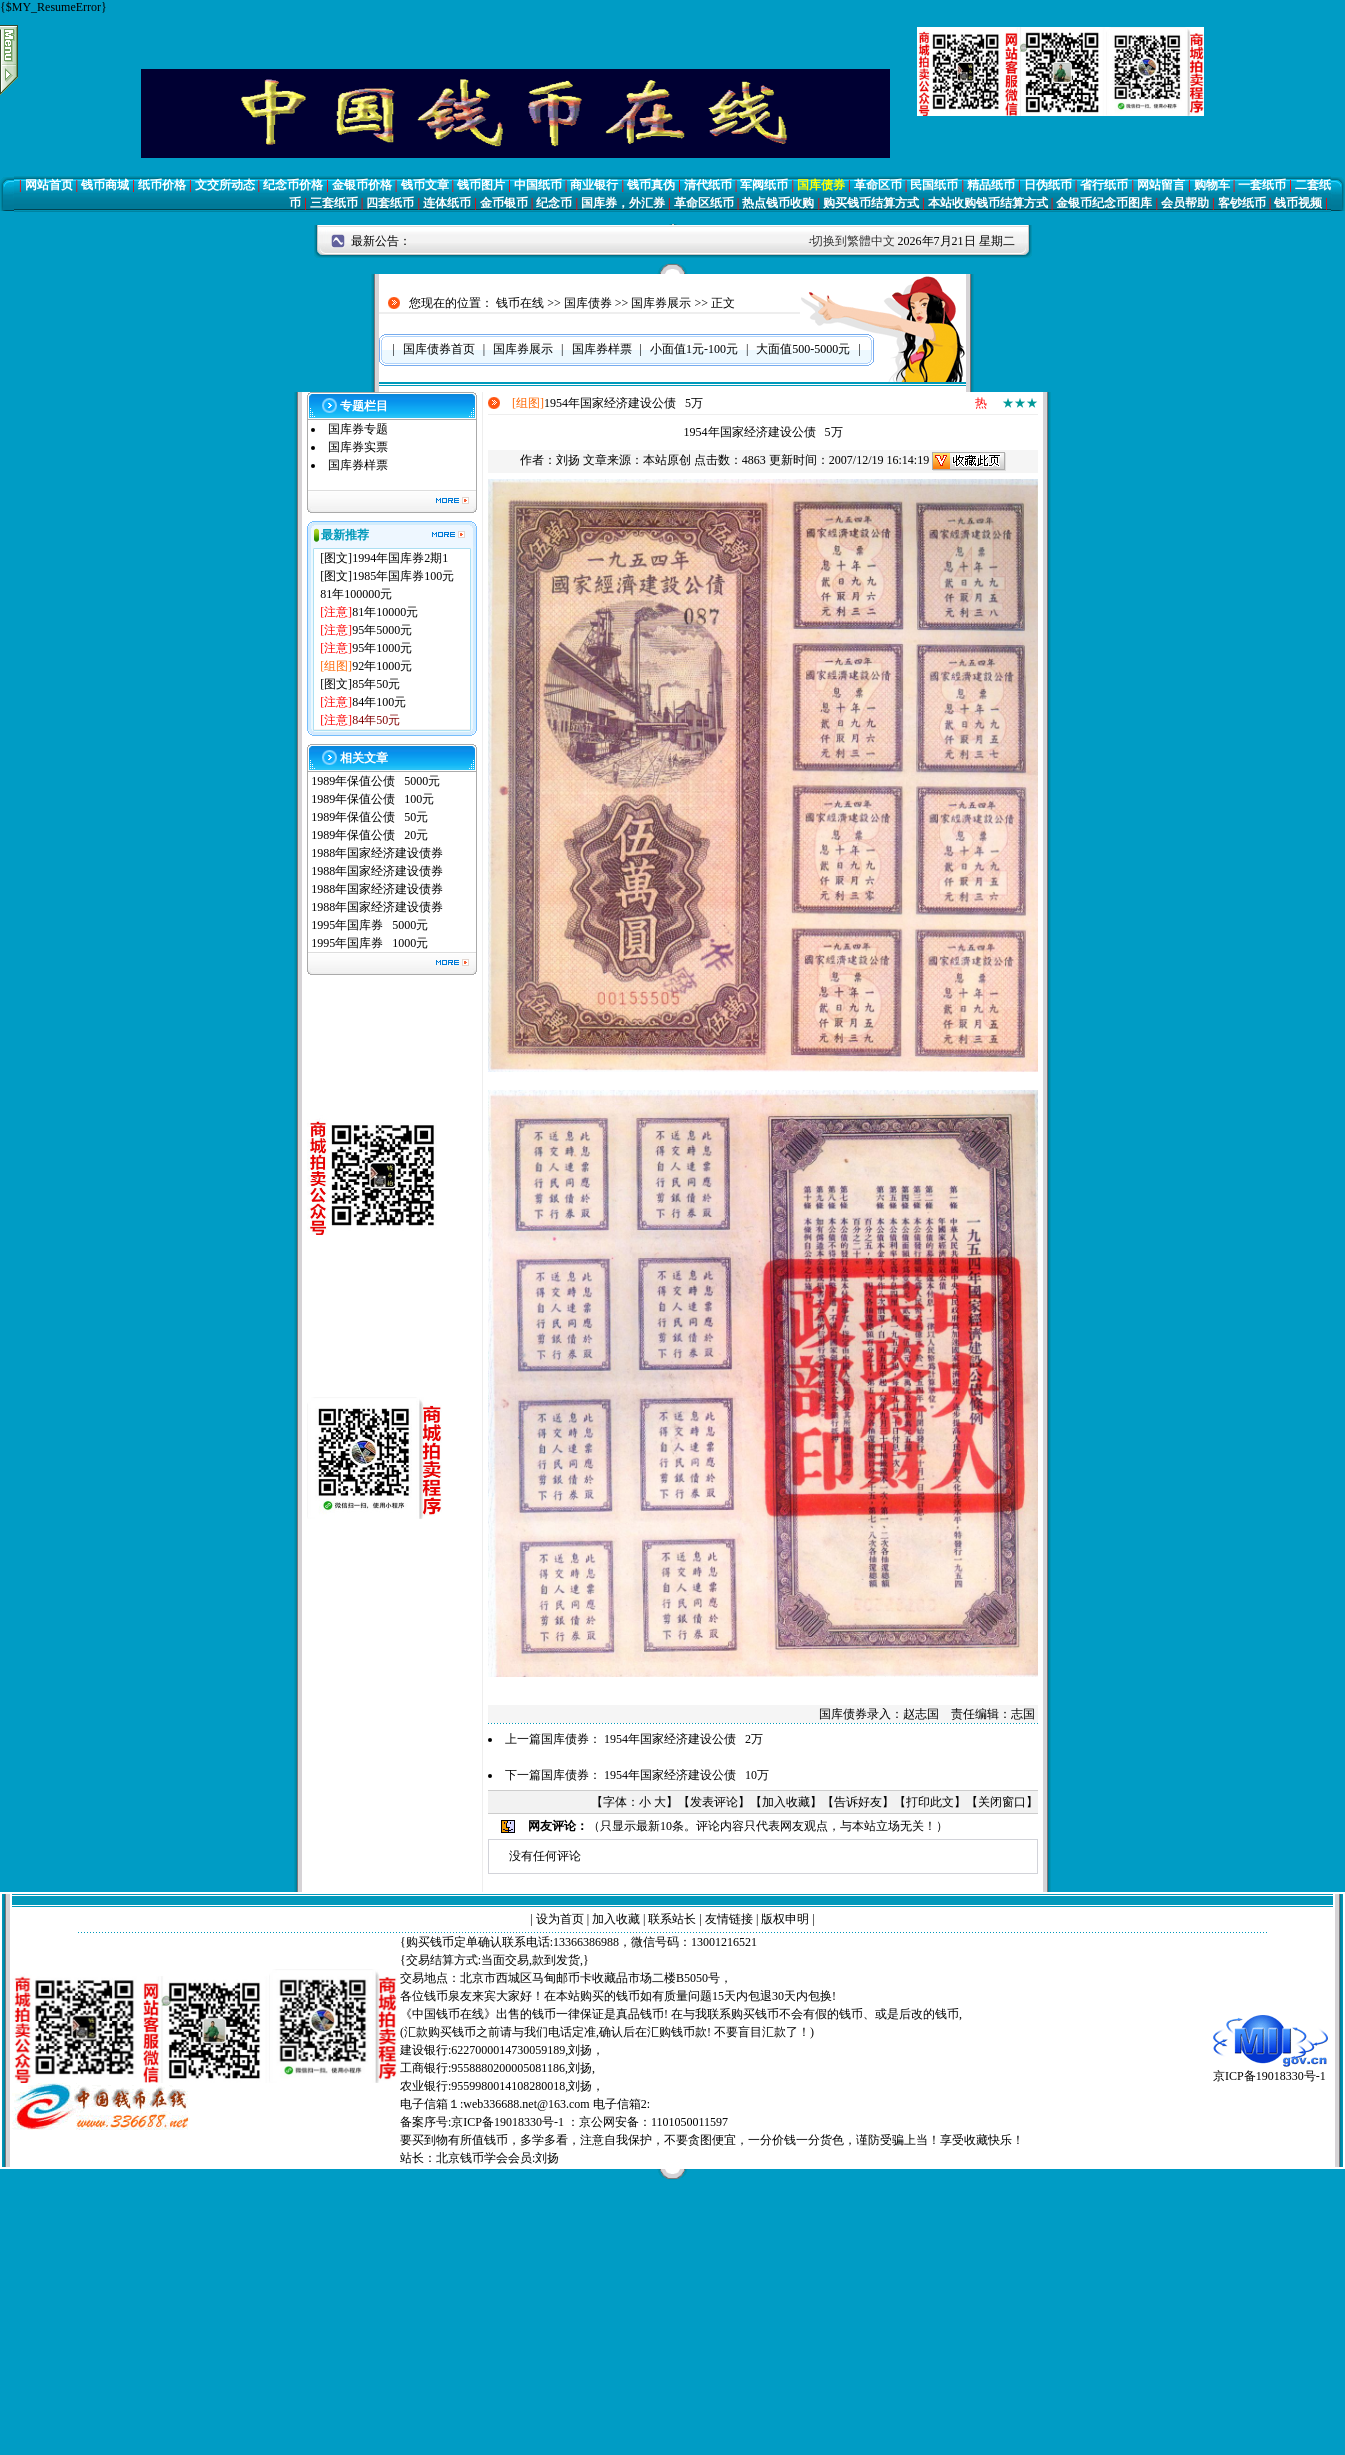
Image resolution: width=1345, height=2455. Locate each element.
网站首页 (49, 185)
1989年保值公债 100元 (372, 799)
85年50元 (376, 684)
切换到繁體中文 (853, 241)
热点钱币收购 (778, 203)
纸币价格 (162, 185)
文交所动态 (225, 185)
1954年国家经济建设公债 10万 (686, 1775)
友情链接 (729, 1919)
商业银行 (594, 185)
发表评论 (714, 1802)
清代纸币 (708, 185)
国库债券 (821, 185)
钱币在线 (520, 303)
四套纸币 (390, 203)
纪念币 (554, 203)
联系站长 (672, 1919)
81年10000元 (385, 612)
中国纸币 (538, 185)
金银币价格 (362, 185)
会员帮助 (1185, 203)
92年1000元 (382, 666)
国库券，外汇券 (623, 203)
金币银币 (504, 203)
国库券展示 (661, 303)
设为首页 (560, 1919)
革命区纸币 (704, 203)
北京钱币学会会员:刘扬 (497, 2158)
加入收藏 (786, 1802)
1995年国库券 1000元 (369, 943)
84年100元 (379, 702)
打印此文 (930, 1802)
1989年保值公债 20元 (369, 835)
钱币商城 (105, 185)
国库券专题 (358, 429)
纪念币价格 (293, 185)
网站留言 (1161, 185)
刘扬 (568, 460)
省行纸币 (1104, 185)
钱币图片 (481, 185)
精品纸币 (991, 185)
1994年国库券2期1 (400, 558)
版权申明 (785, 1919)
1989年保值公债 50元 (369, 817)
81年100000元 (356, 594)
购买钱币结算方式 (871, 203)
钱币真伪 (651, 185)
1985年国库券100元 (403, 576)
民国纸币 (934, 185)
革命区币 (878, 185)
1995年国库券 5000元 (369, 925)
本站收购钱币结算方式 (988, 203)
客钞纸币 (1242, 203)
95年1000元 (382, 648)
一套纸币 (1262, 185)
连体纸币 (447, 203)
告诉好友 (858, 1802)
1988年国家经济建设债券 (377, 853)
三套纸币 (334, 203)
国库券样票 (358, 465)
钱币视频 (1298, 203)
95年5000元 (382, 630)
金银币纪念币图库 (1104, 203)
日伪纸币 (1048, 185)
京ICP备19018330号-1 (1270, 2069)
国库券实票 (358, 447)
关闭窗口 (1002, 1802)
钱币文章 (425, 185)
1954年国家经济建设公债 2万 (683, 1739)
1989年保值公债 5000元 (375, 781)
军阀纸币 (764, 185)
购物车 (1212, 185)
